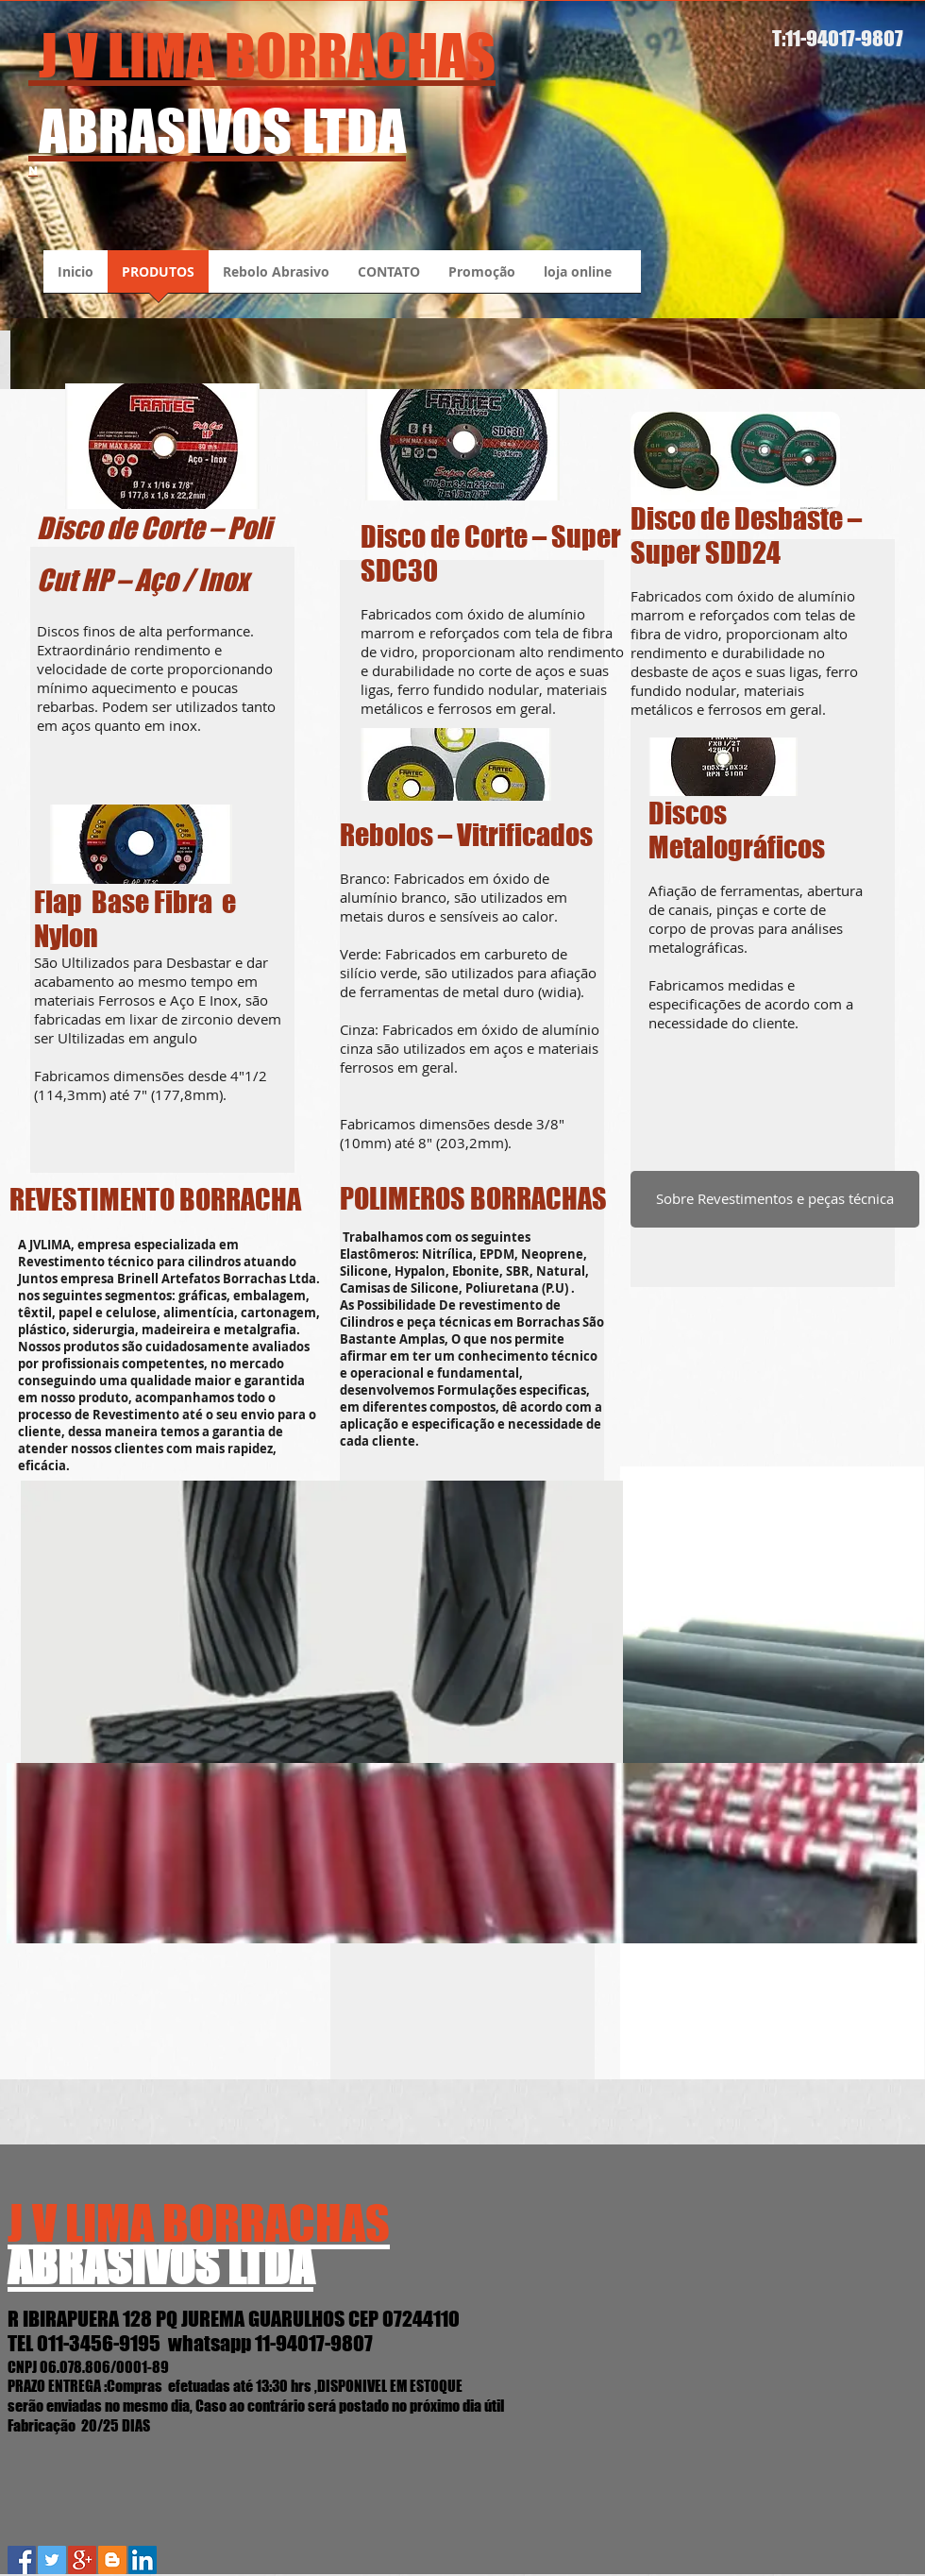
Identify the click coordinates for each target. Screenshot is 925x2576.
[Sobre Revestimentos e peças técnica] (775, 1199)
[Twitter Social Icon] (52, 2560)
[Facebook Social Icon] (22, 2560)
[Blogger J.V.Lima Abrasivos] (112, 2560)
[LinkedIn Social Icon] (142, 2560)
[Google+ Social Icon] (82, 2560)
